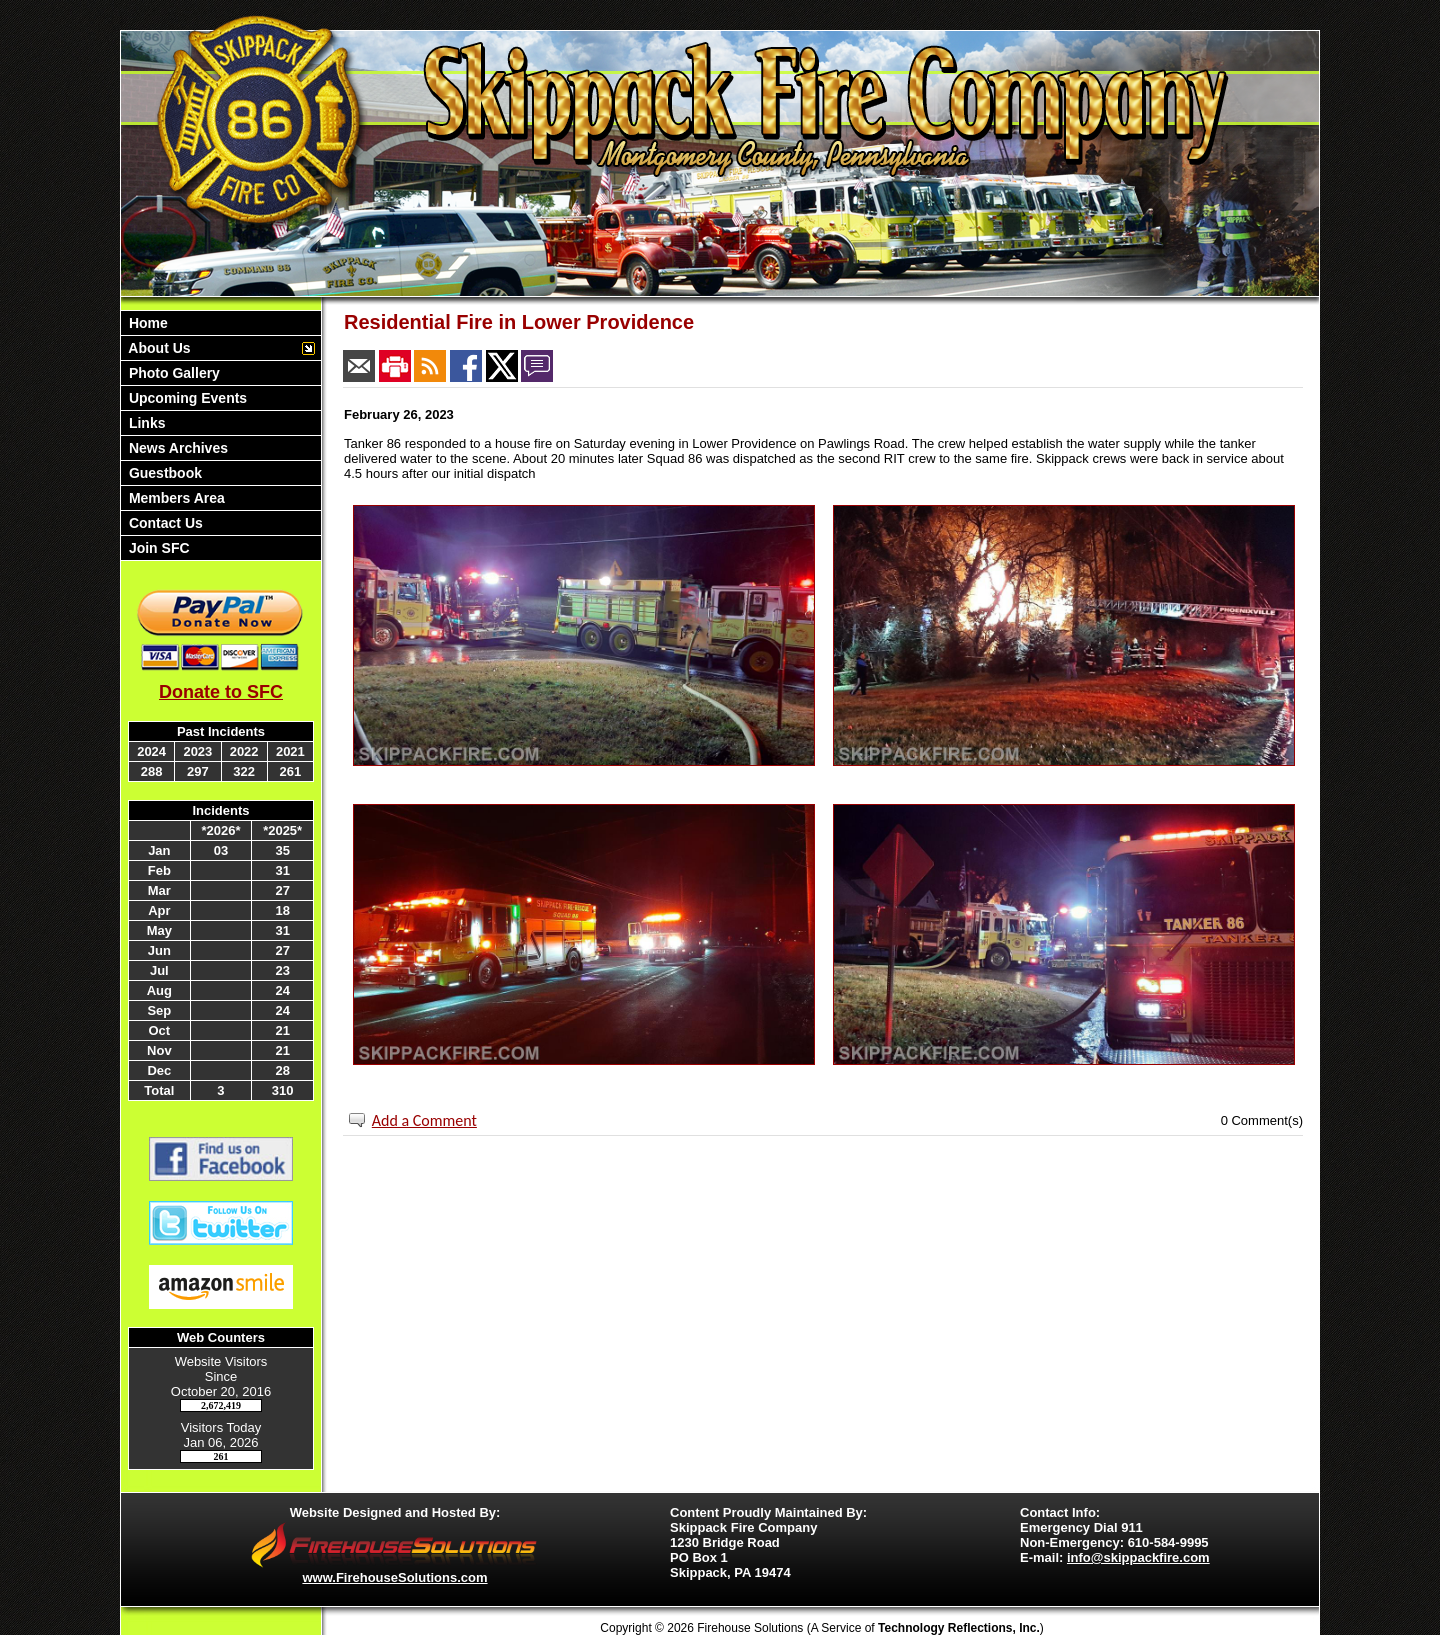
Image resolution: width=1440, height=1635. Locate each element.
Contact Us (164, 523)
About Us (158, 348)
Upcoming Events (186, 398)
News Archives (176, 448)
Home (146, 323)
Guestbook (163, 473)
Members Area (175, 498)
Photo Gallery (172, 373)
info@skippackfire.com (1138, 1557)
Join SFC (157, 548)
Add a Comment (424, 1120)
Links (145, 423)
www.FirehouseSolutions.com (394, 1577)
